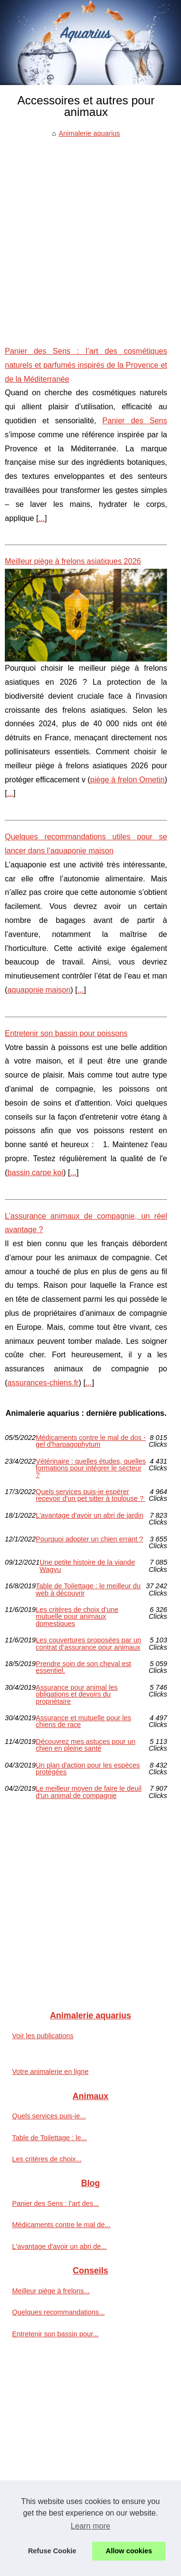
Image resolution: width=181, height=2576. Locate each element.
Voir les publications (42, 2036)
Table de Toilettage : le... (49, 2138)
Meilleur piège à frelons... (51, 2291)
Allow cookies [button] (129, 2551)
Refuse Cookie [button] (52, 2551)
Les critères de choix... (47, 2159)
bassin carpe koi (35, 1172)
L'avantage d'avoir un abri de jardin (89, 1515)
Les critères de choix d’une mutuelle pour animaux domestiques (77, 1616)
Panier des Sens (134, 421)
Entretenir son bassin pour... (55, 2334)
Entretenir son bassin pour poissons (66, 1033)
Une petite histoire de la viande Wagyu (87, 1566)
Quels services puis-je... (49, 2116)
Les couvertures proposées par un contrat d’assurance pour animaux (88, 1644)
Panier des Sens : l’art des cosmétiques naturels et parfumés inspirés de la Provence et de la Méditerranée (86, 365)
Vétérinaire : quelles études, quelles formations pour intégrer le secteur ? (91, 1468)
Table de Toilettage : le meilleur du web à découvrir (88, 1590)
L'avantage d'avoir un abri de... (59, 2246)
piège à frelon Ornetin (127, 780)
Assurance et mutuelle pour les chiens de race (83, 1721)
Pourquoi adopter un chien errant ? (89, 1539)
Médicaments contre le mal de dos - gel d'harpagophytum (91, 1441)
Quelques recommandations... (58, 2312)
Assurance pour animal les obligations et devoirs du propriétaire (77, 1694)
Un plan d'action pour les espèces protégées (88, 1769)
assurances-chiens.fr (43, 1383)
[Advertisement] (90, 234)
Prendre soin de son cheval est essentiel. (83, 1667)
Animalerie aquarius (89, 133)
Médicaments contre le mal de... (61, 2225)
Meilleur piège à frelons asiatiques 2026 (73, 561)
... (41, 518)
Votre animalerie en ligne (50, 2071)
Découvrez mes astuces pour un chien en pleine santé (85, 1745)
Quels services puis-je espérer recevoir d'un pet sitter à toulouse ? (91, 1495)
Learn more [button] (91, 2526)
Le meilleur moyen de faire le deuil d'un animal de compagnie (88, 1792)
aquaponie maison (38, 990)
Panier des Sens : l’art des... (55, 2203)
